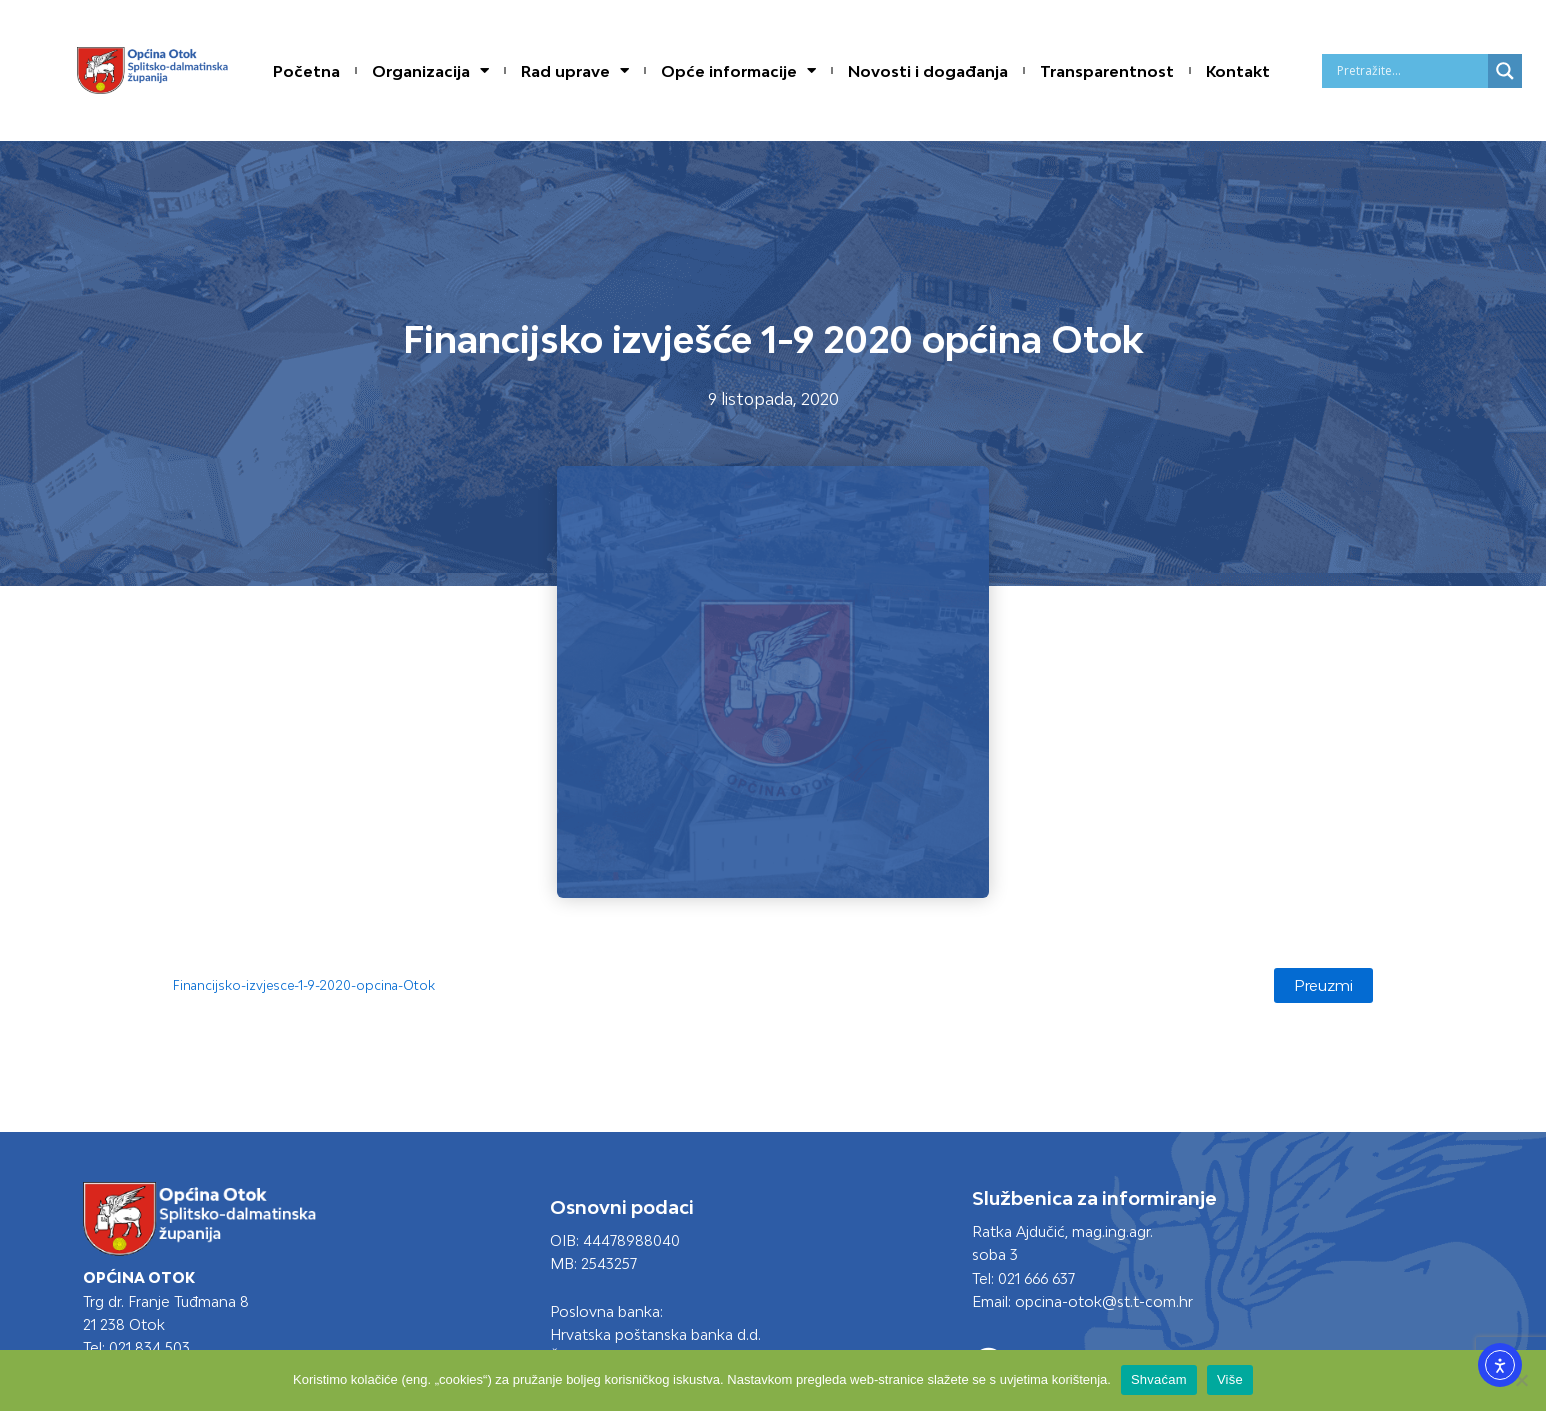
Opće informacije (738, 71)
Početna (306, 71)
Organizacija (430, 71)
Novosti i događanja (928, 71)
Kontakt (1238, 71)
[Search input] (1410, 71)
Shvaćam (1159, 1379)
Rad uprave (575, 71)
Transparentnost (1107, 71)
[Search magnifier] (1505, 71)
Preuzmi (1321, 986)
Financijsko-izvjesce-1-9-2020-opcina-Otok (310, 986)
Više (1230, 1379)
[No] (1521, 1380)
